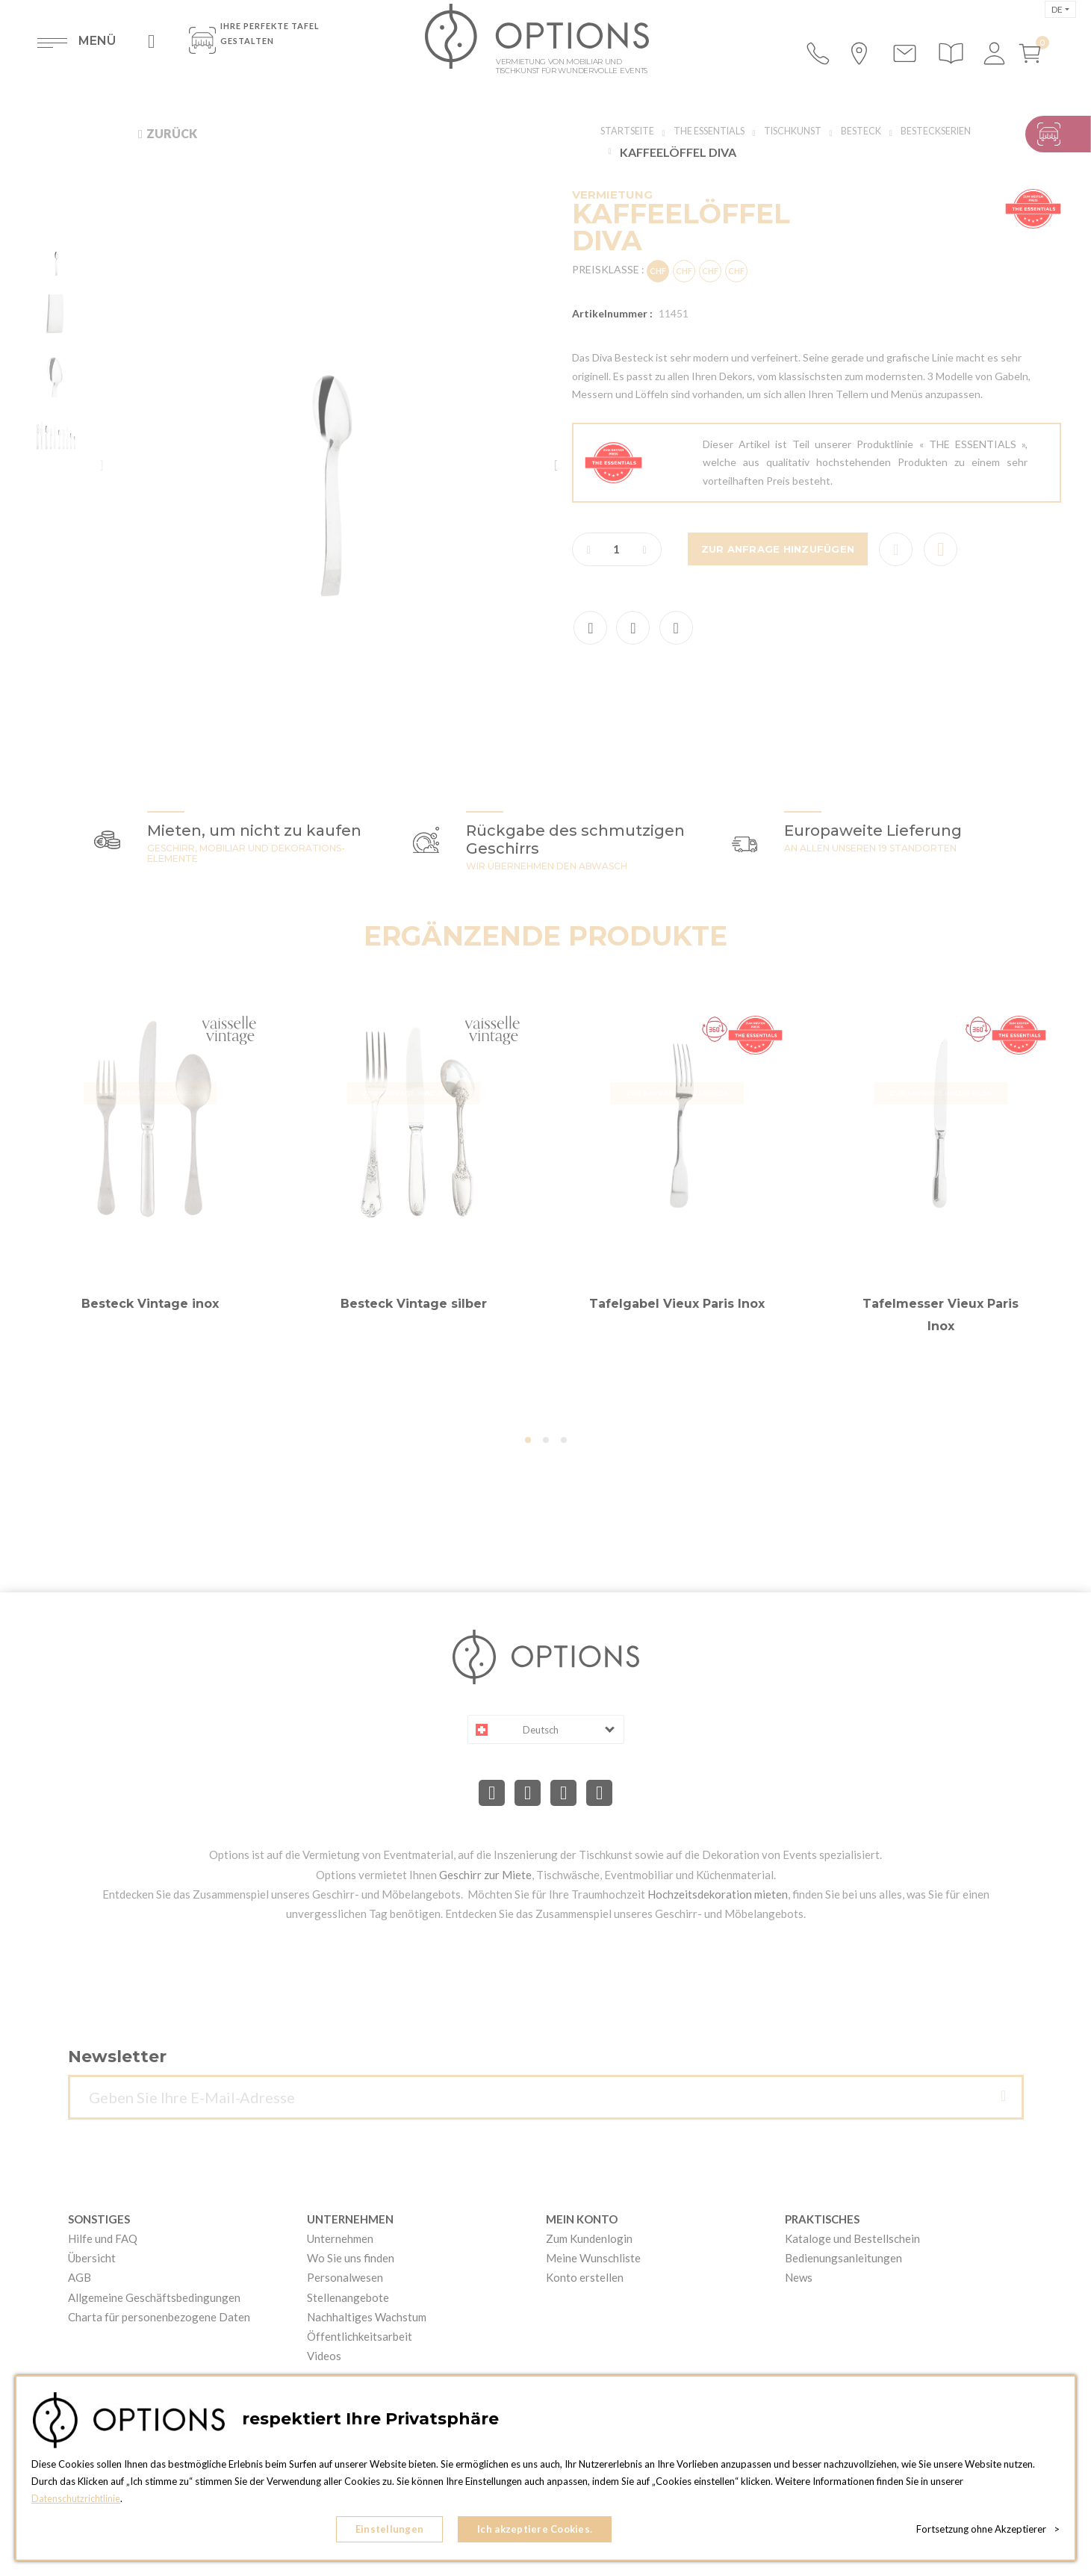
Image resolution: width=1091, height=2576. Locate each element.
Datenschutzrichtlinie (76, 2502)
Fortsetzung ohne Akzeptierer (988, 2531)
